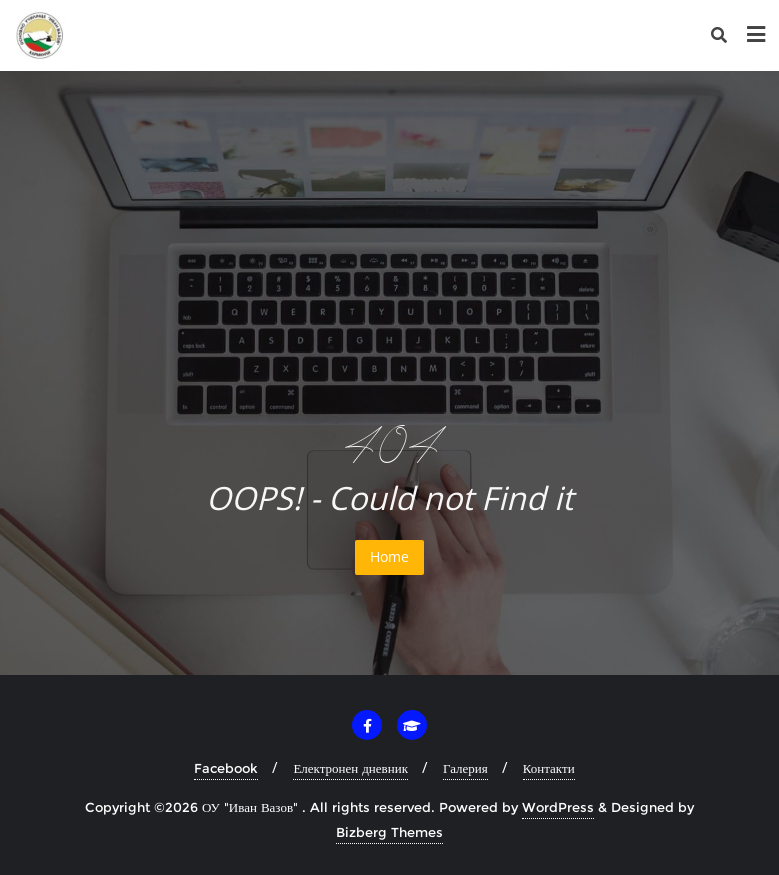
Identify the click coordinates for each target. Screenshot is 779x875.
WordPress (558, 807)
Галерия (465, 768)
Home (389, 556)
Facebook (226, 768)
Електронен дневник (350, 768)
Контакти (549, 768)
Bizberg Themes (389, 832)
